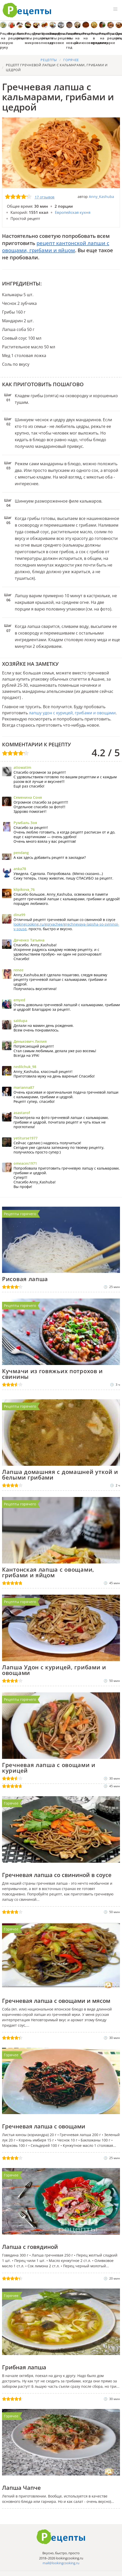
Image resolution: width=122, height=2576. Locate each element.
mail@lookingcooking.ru (61, 2563)
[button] (115, 9)
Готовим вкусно (61, 2537)
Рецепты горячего (20, 1213)
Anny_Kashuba (101, 196)
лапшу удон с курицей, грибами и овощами (72, 713)
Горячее (11, 1803)
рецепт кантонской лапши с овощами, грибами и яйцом (55, 247)
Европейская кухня (72, 212)
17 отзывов (44, 197)
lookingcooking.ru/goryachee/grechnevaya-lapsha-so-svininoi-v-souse (66, 926)
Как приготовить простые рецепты (27, 10)
